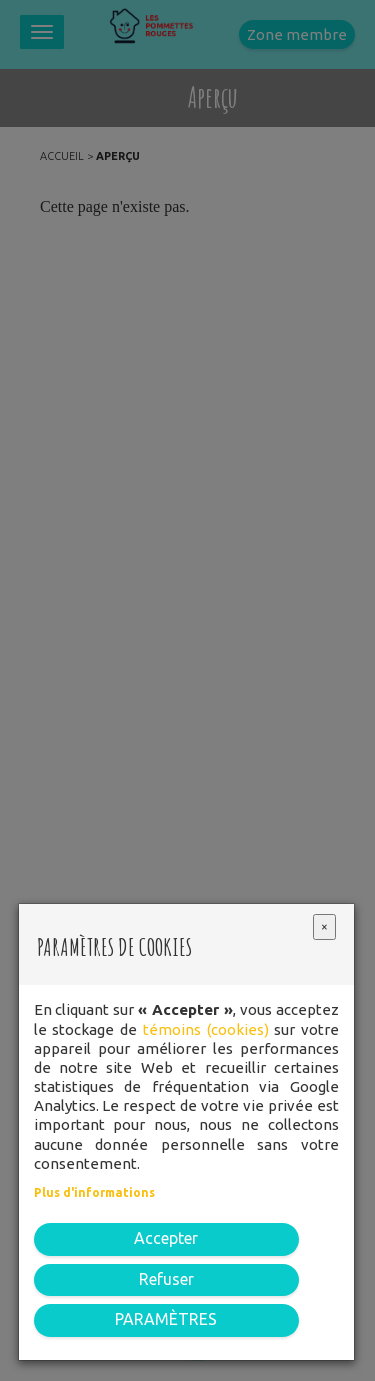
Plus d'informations (94, 1192)
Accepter (166, 1238)
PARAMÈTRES (166, 1319)
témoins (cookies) (206, 1029)
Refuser (166, 1279)
